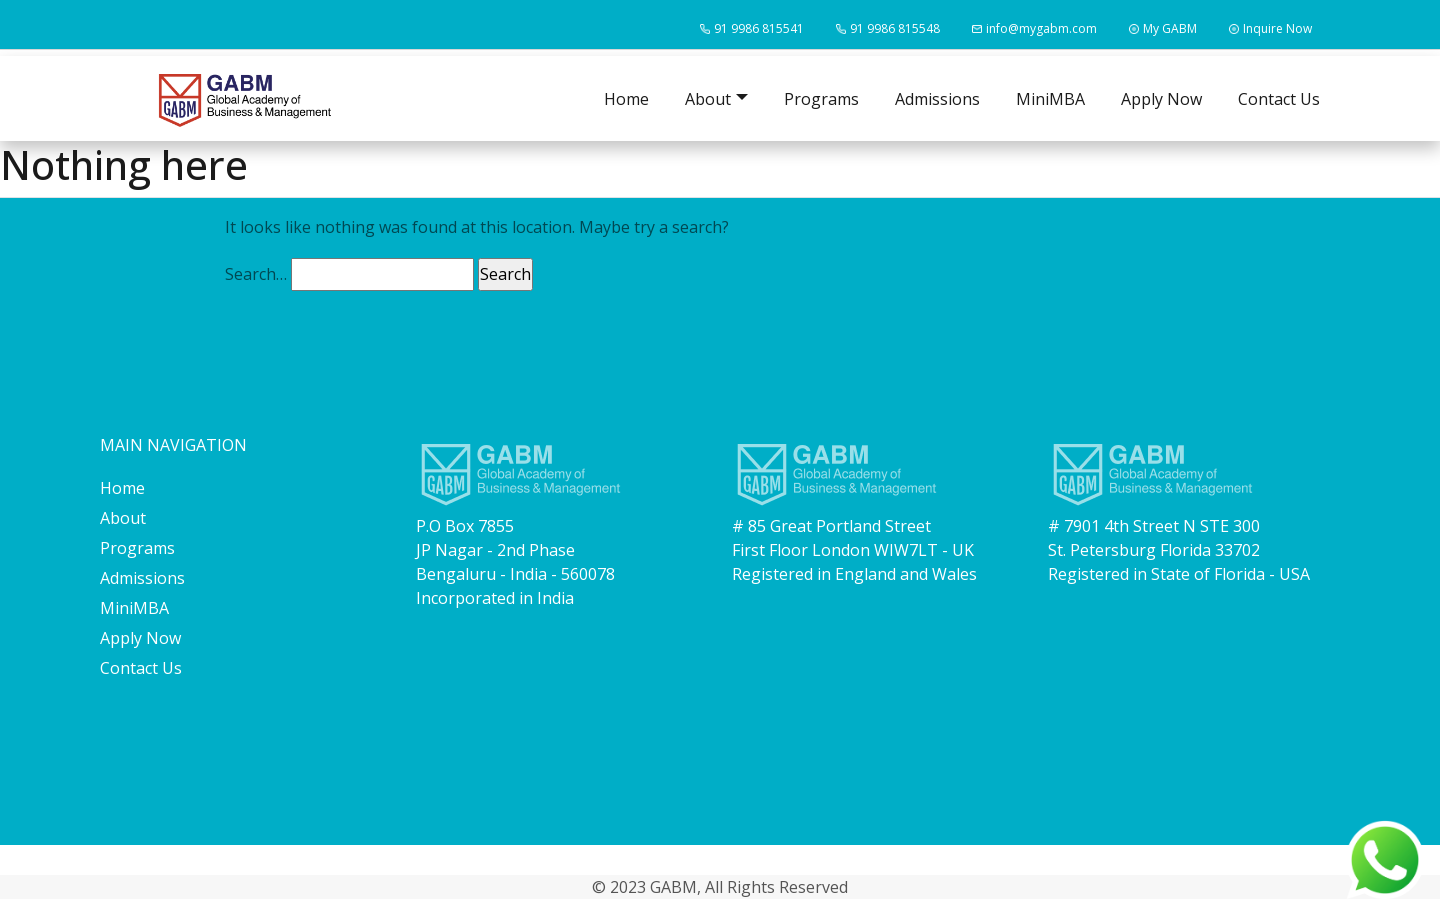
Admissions (937, 99)
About (123, 518)
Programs (821, 99)
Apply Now (1161, 99)
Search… (256, 274)
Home (626, 99)
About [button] (708, 99)
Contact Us (1279, 99)
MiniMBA (1050, 99)
